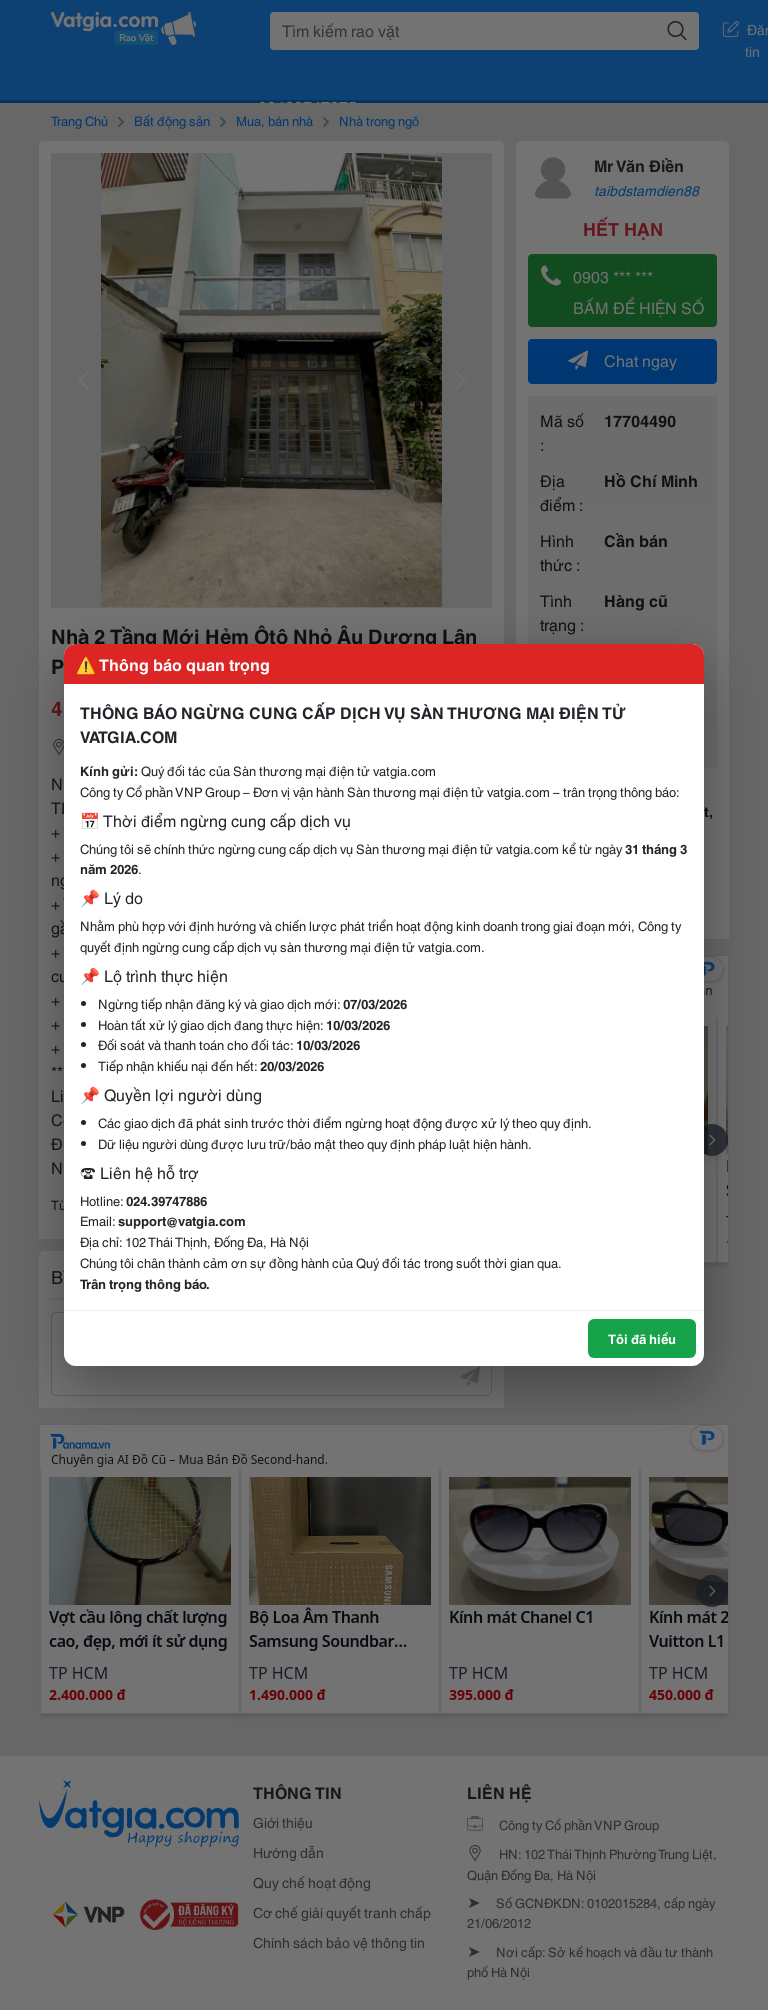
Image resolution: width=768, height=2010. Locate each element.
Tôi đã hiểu (642, 1338)
